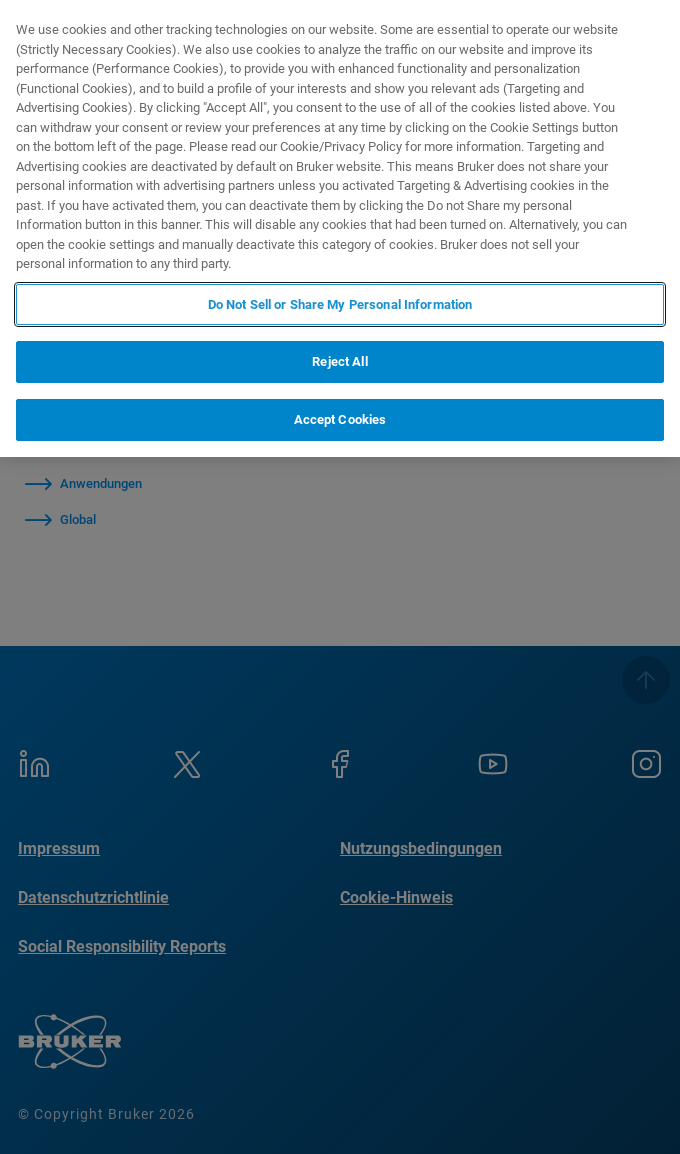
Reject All (339, 361)
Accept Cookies (340, 419)
